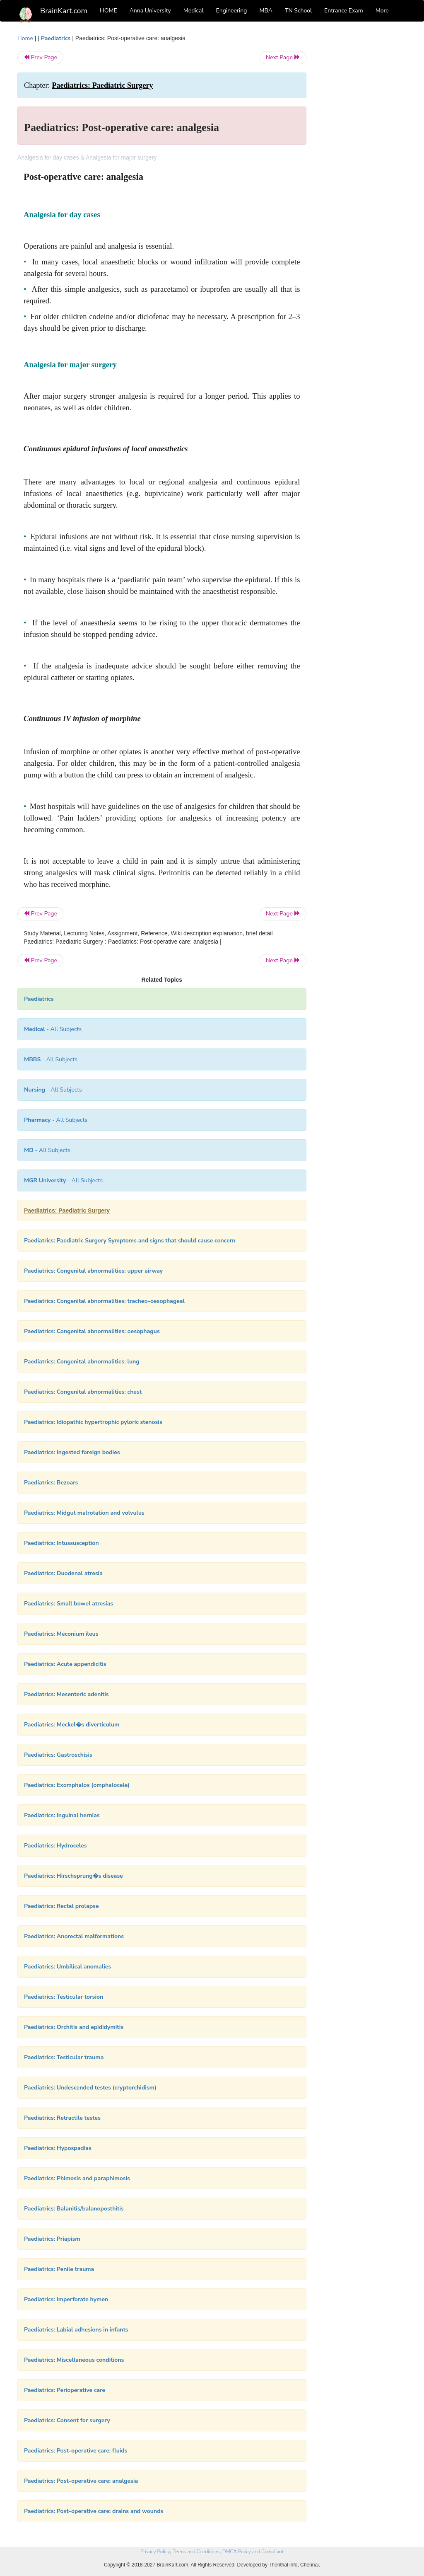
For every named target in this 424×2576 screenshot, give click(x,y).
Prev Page (40, 57)
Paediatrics (56, 38)
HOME (108, 11)
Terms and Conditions (196, 2551)
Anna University (150, 11)
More (382, 11)
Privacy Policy (155, 2551)
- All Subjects (53, 1029)
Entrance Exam (343, 11)
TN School (298, 11)
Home (25, 38)
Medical (193, 11)
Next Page (283, 57)
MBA (265, 11)
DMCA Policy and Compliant (253, 2551)
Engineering (231, 11)
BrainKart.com (63, 11)
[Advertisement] (363, 158)
